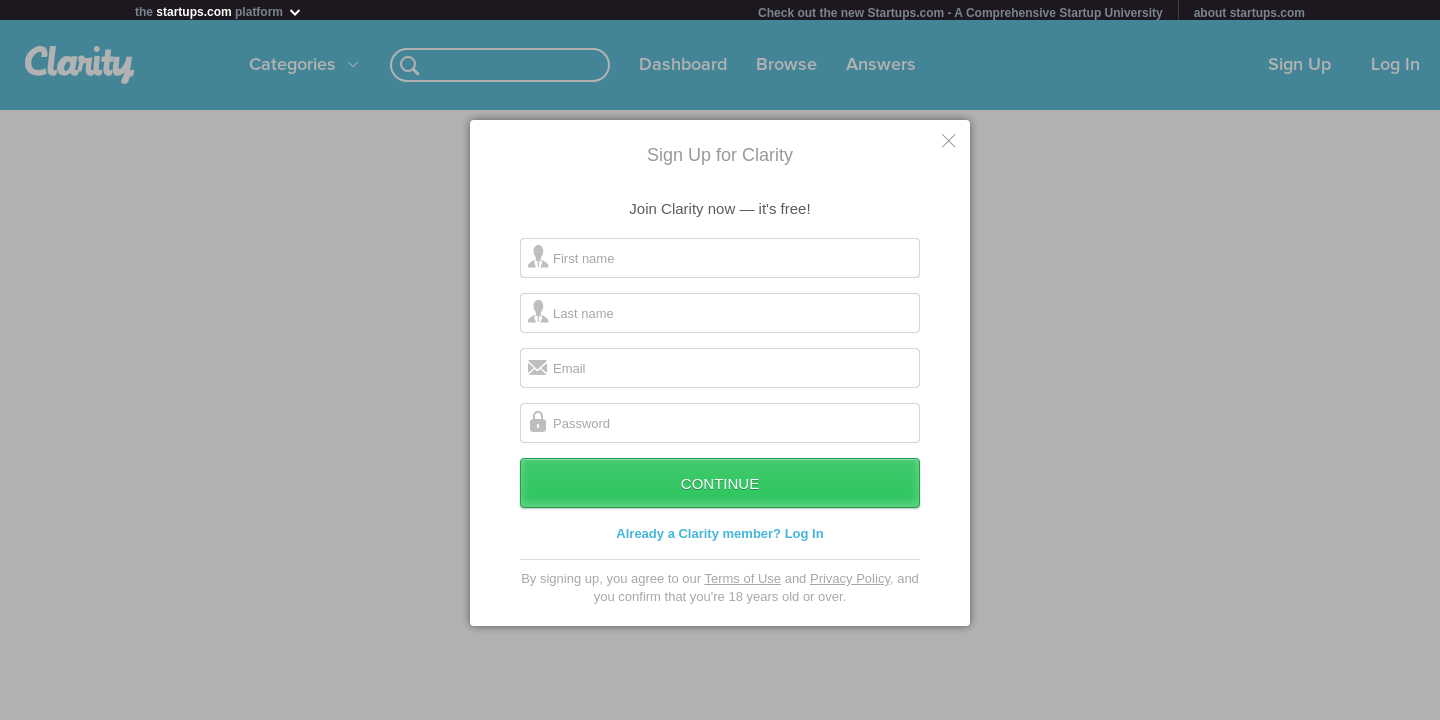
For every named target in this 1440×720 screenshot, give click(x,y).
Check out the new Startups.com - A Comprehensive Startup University (960, 13)
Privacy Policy (850, 582)
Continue (720, 487)
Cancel (950, 144)
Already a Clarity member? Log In (719, 537)
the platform (219, 11)
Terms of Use (742, 582)
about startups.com (1249, 13)
